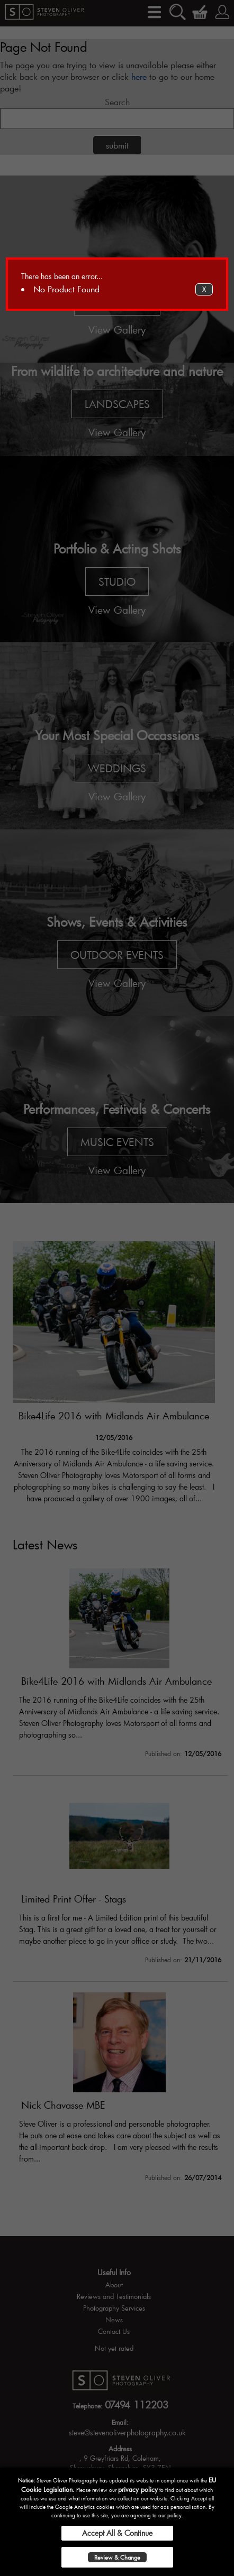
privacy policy (138, 2489)
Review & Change (117, 2557)
